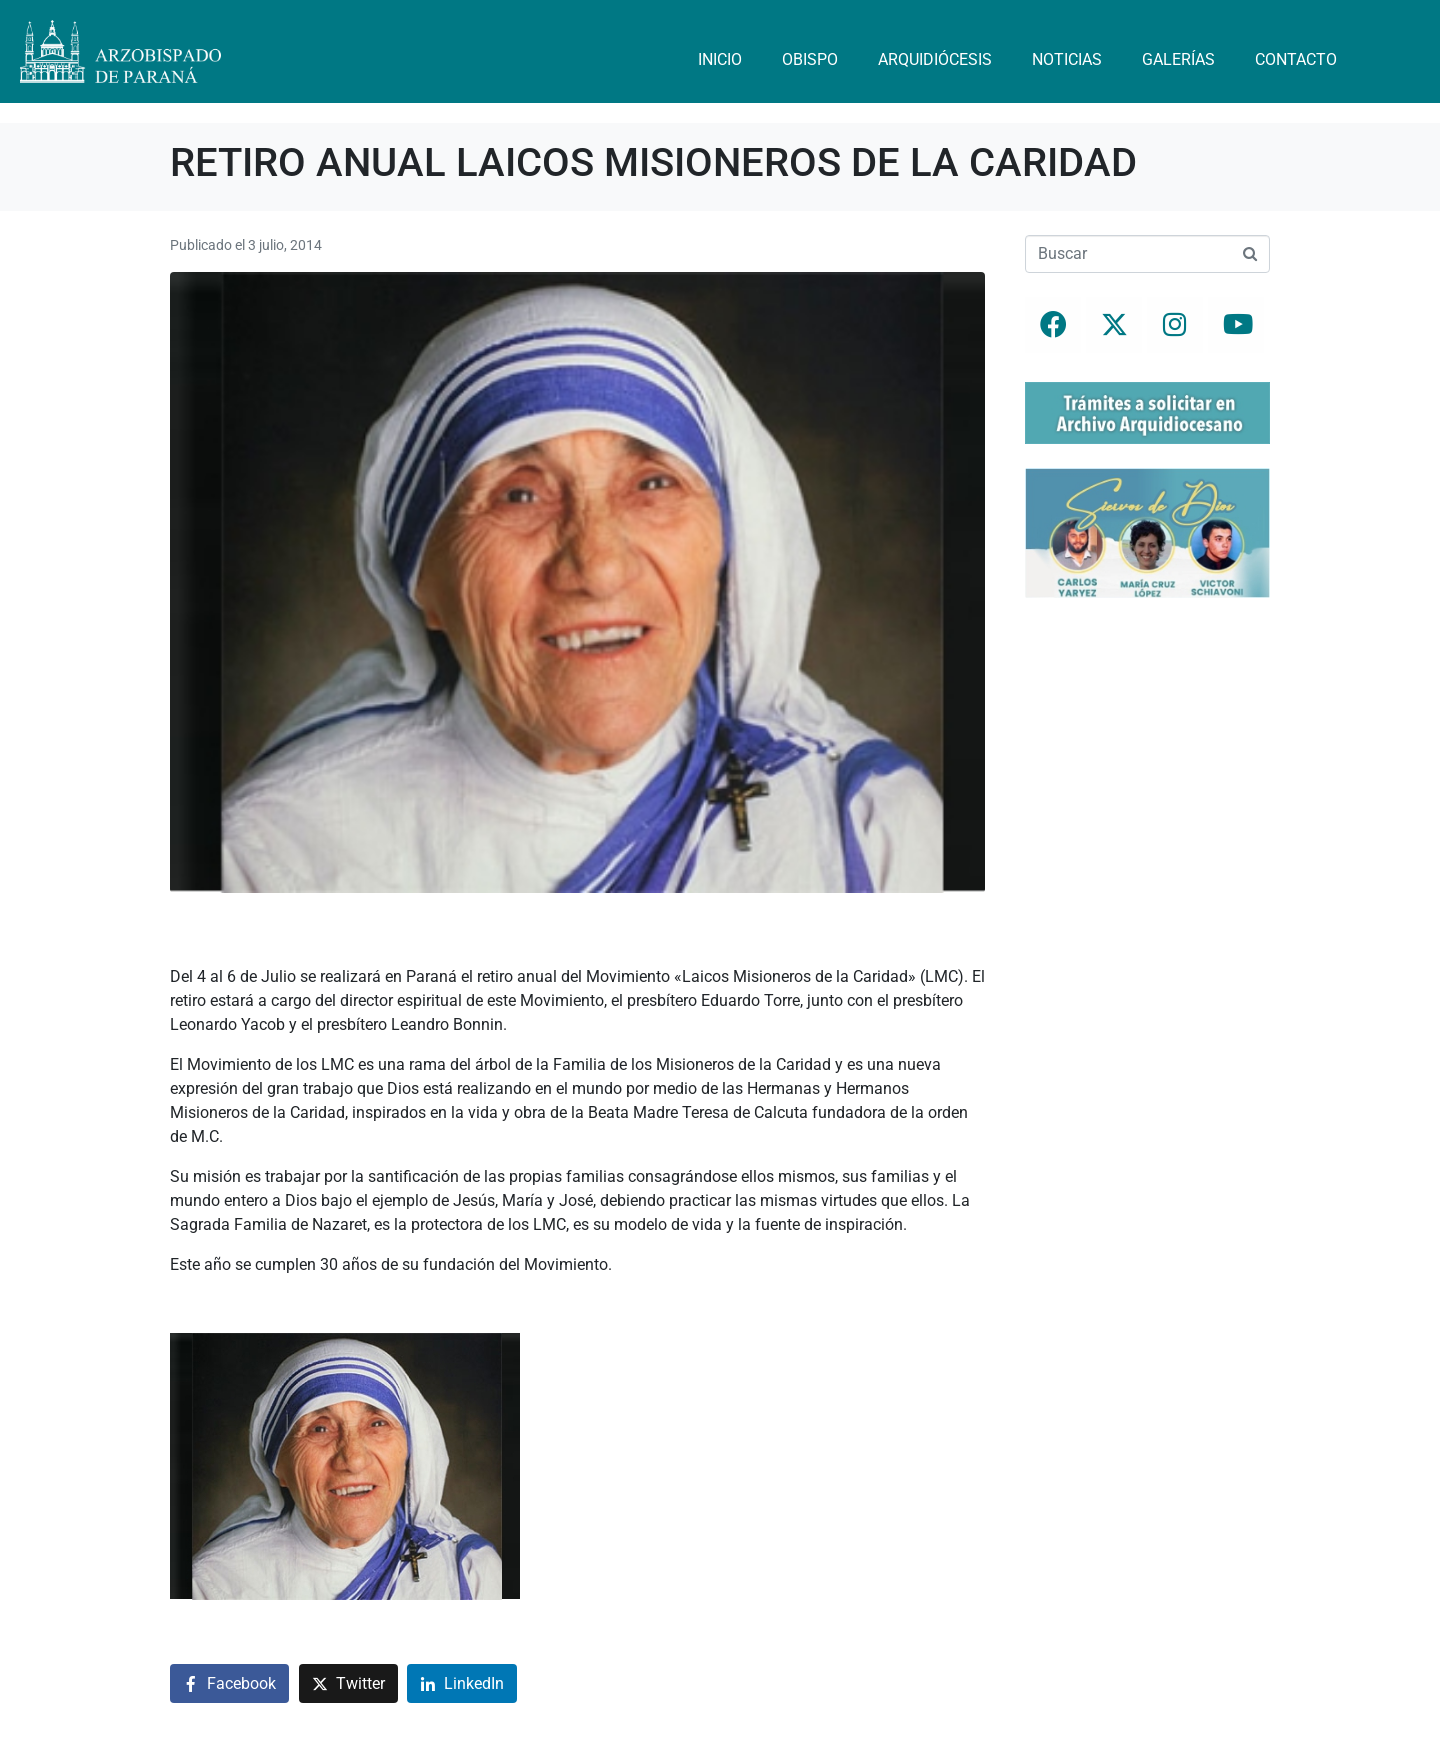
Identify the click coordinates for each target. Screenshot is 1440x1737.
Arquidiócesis (935, 59)
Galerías (1178, 59)
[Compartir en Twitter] (348, 1683)
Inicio (720, 59)
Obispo (810, 59)
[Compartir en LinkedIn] (462, 1683)
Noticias (1067, 59)
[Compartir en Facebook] (229, 1683)
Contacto (1296, 59)
